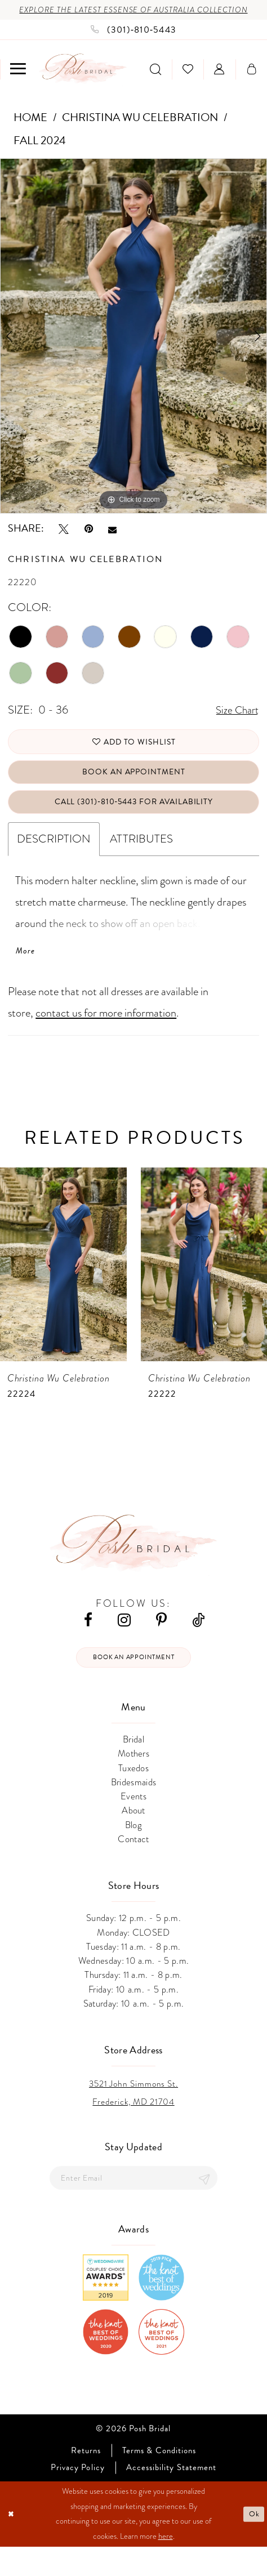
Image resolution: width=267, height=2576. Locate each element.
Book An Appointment (133, 790)
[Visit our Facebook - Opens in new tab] (88, 1645)
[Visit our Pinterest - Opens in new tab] (161, 1645)
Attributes (141, 861)
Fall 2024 (40, 153)
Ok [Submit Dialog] (253, 2543)
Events (133, 1823)
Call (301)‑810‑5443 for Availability (134, 823)
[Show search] (155, 82)
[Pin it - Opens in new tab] (89, 541)
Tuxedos (133, 1795)
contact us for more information (105, 1037)
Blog (133, 1852)
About (133, 1837)
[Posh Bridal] (83, 82)
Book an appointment (134, 1683)
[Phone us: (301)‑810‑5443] (133, 43)
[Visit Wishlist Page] (188, 82)
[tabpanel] (133, 349)
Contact (133, 1866)
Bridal (133, 1766)
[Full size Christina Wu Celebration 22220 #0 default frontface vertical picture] (133, 349)
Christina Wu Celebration (140, 130)
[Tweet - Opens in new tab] (63, 541)
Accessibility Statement (171, 2497)
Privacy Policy (78, 2497)
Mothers (133, 1781)
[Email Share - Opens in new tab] (112, 541)
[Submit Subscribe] (202, 2206)
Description (54, 861)
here (165, 2565)
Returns (86, 2480)
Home (30, 130)
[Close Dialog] (12, 2543)
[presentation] (63, 1290)
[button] (18, 83)
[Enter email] (133, 2206)
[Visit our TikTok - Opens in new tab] (198, 1645)
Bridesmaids (134, 1809)
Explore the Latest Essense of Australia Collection (133, 16)
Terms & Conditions (159, 2480)
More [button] (25, 974)
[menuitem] (18, 83)
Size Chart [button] (235, 723)
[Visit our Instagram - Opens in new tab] (124, 1645)
